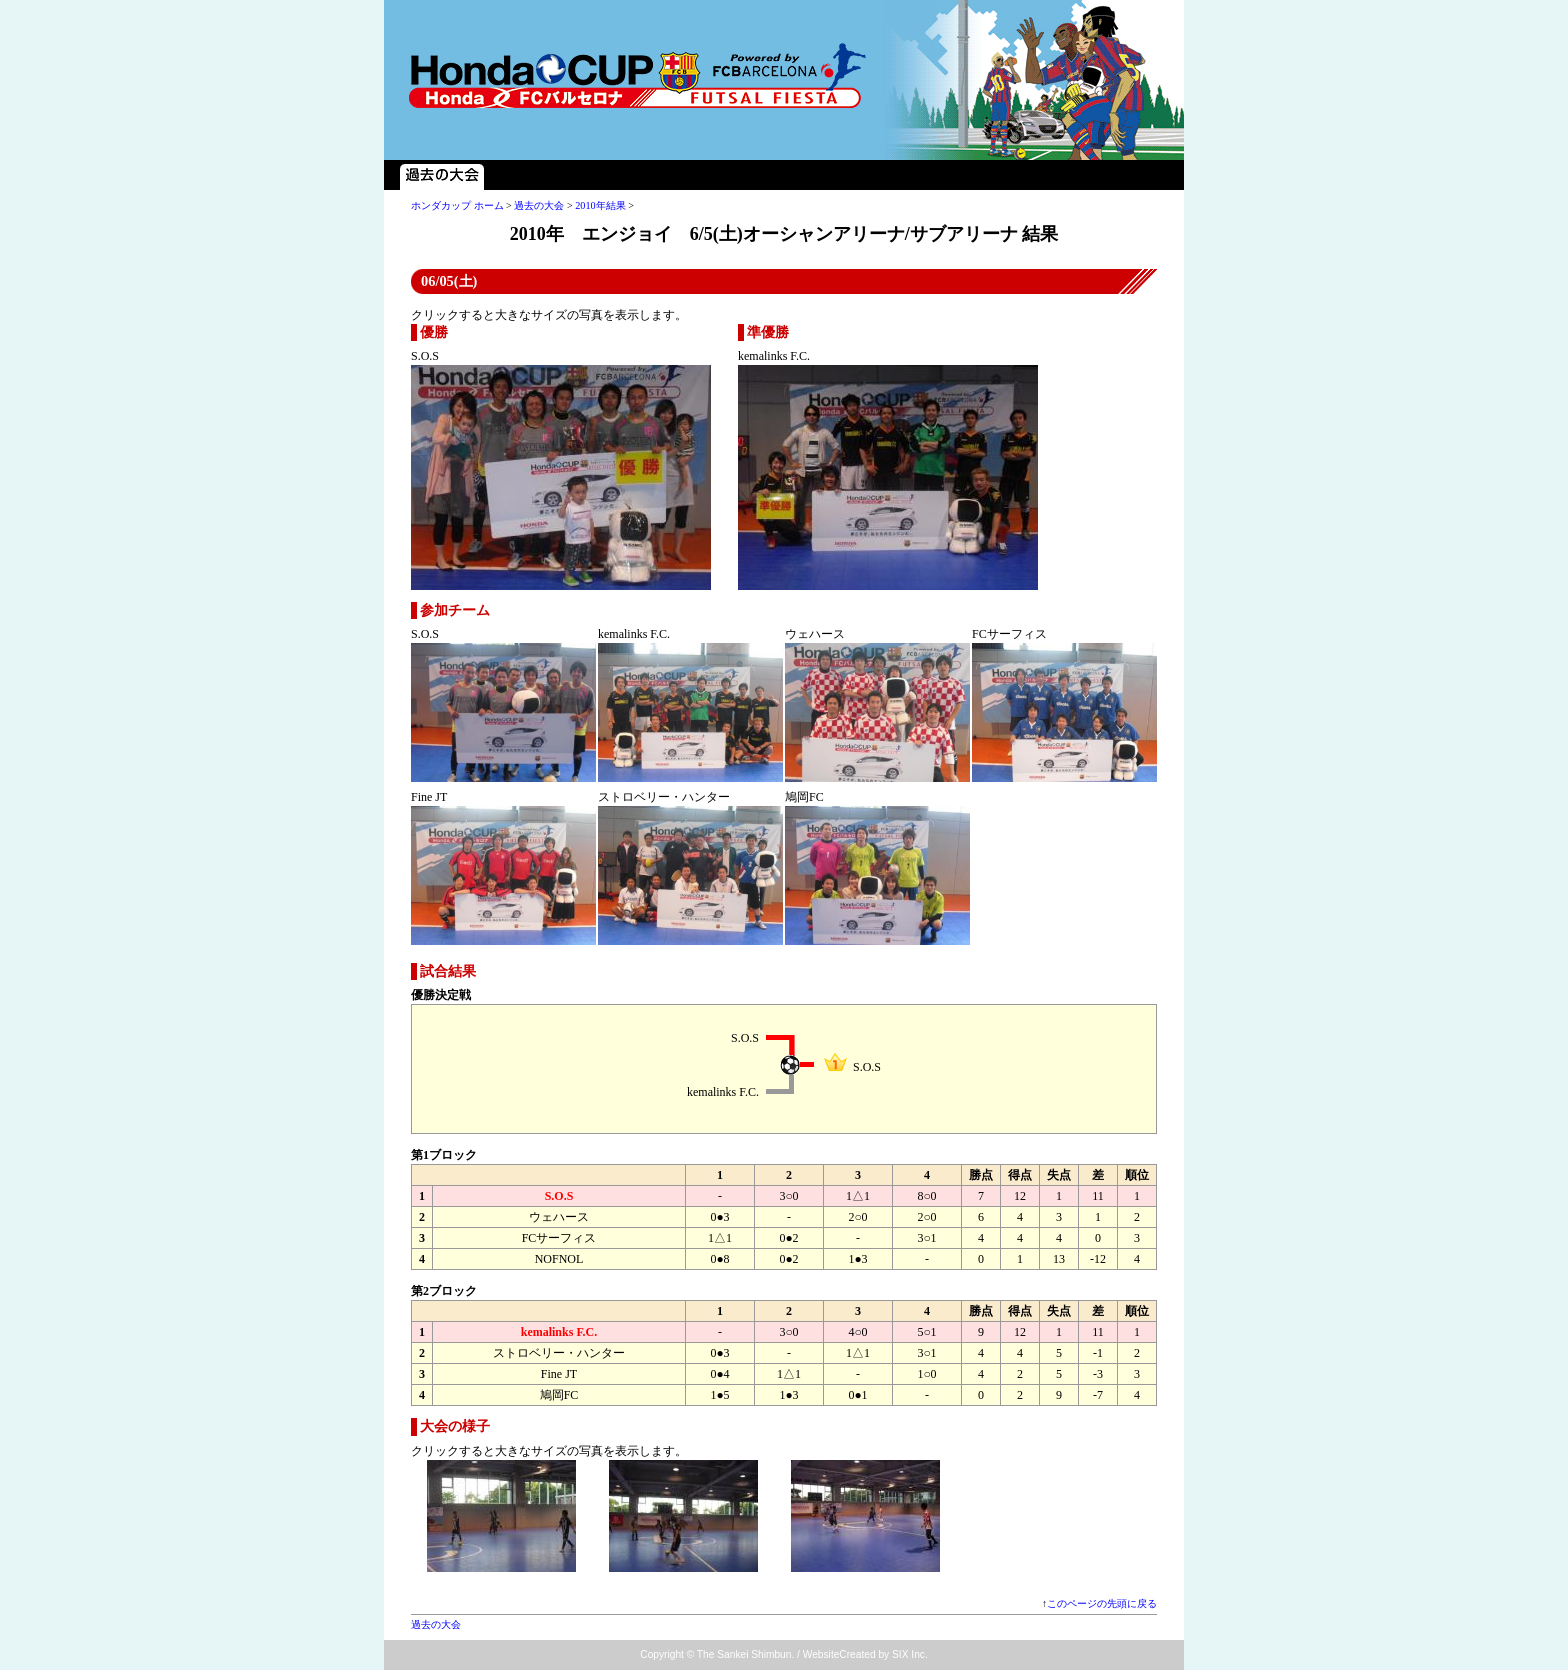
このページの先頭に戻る (1102, 1603)
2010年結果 (600, 205)
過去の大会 (442, 175)
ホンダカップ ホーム (457, 205)
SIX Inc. (910, 1654)
